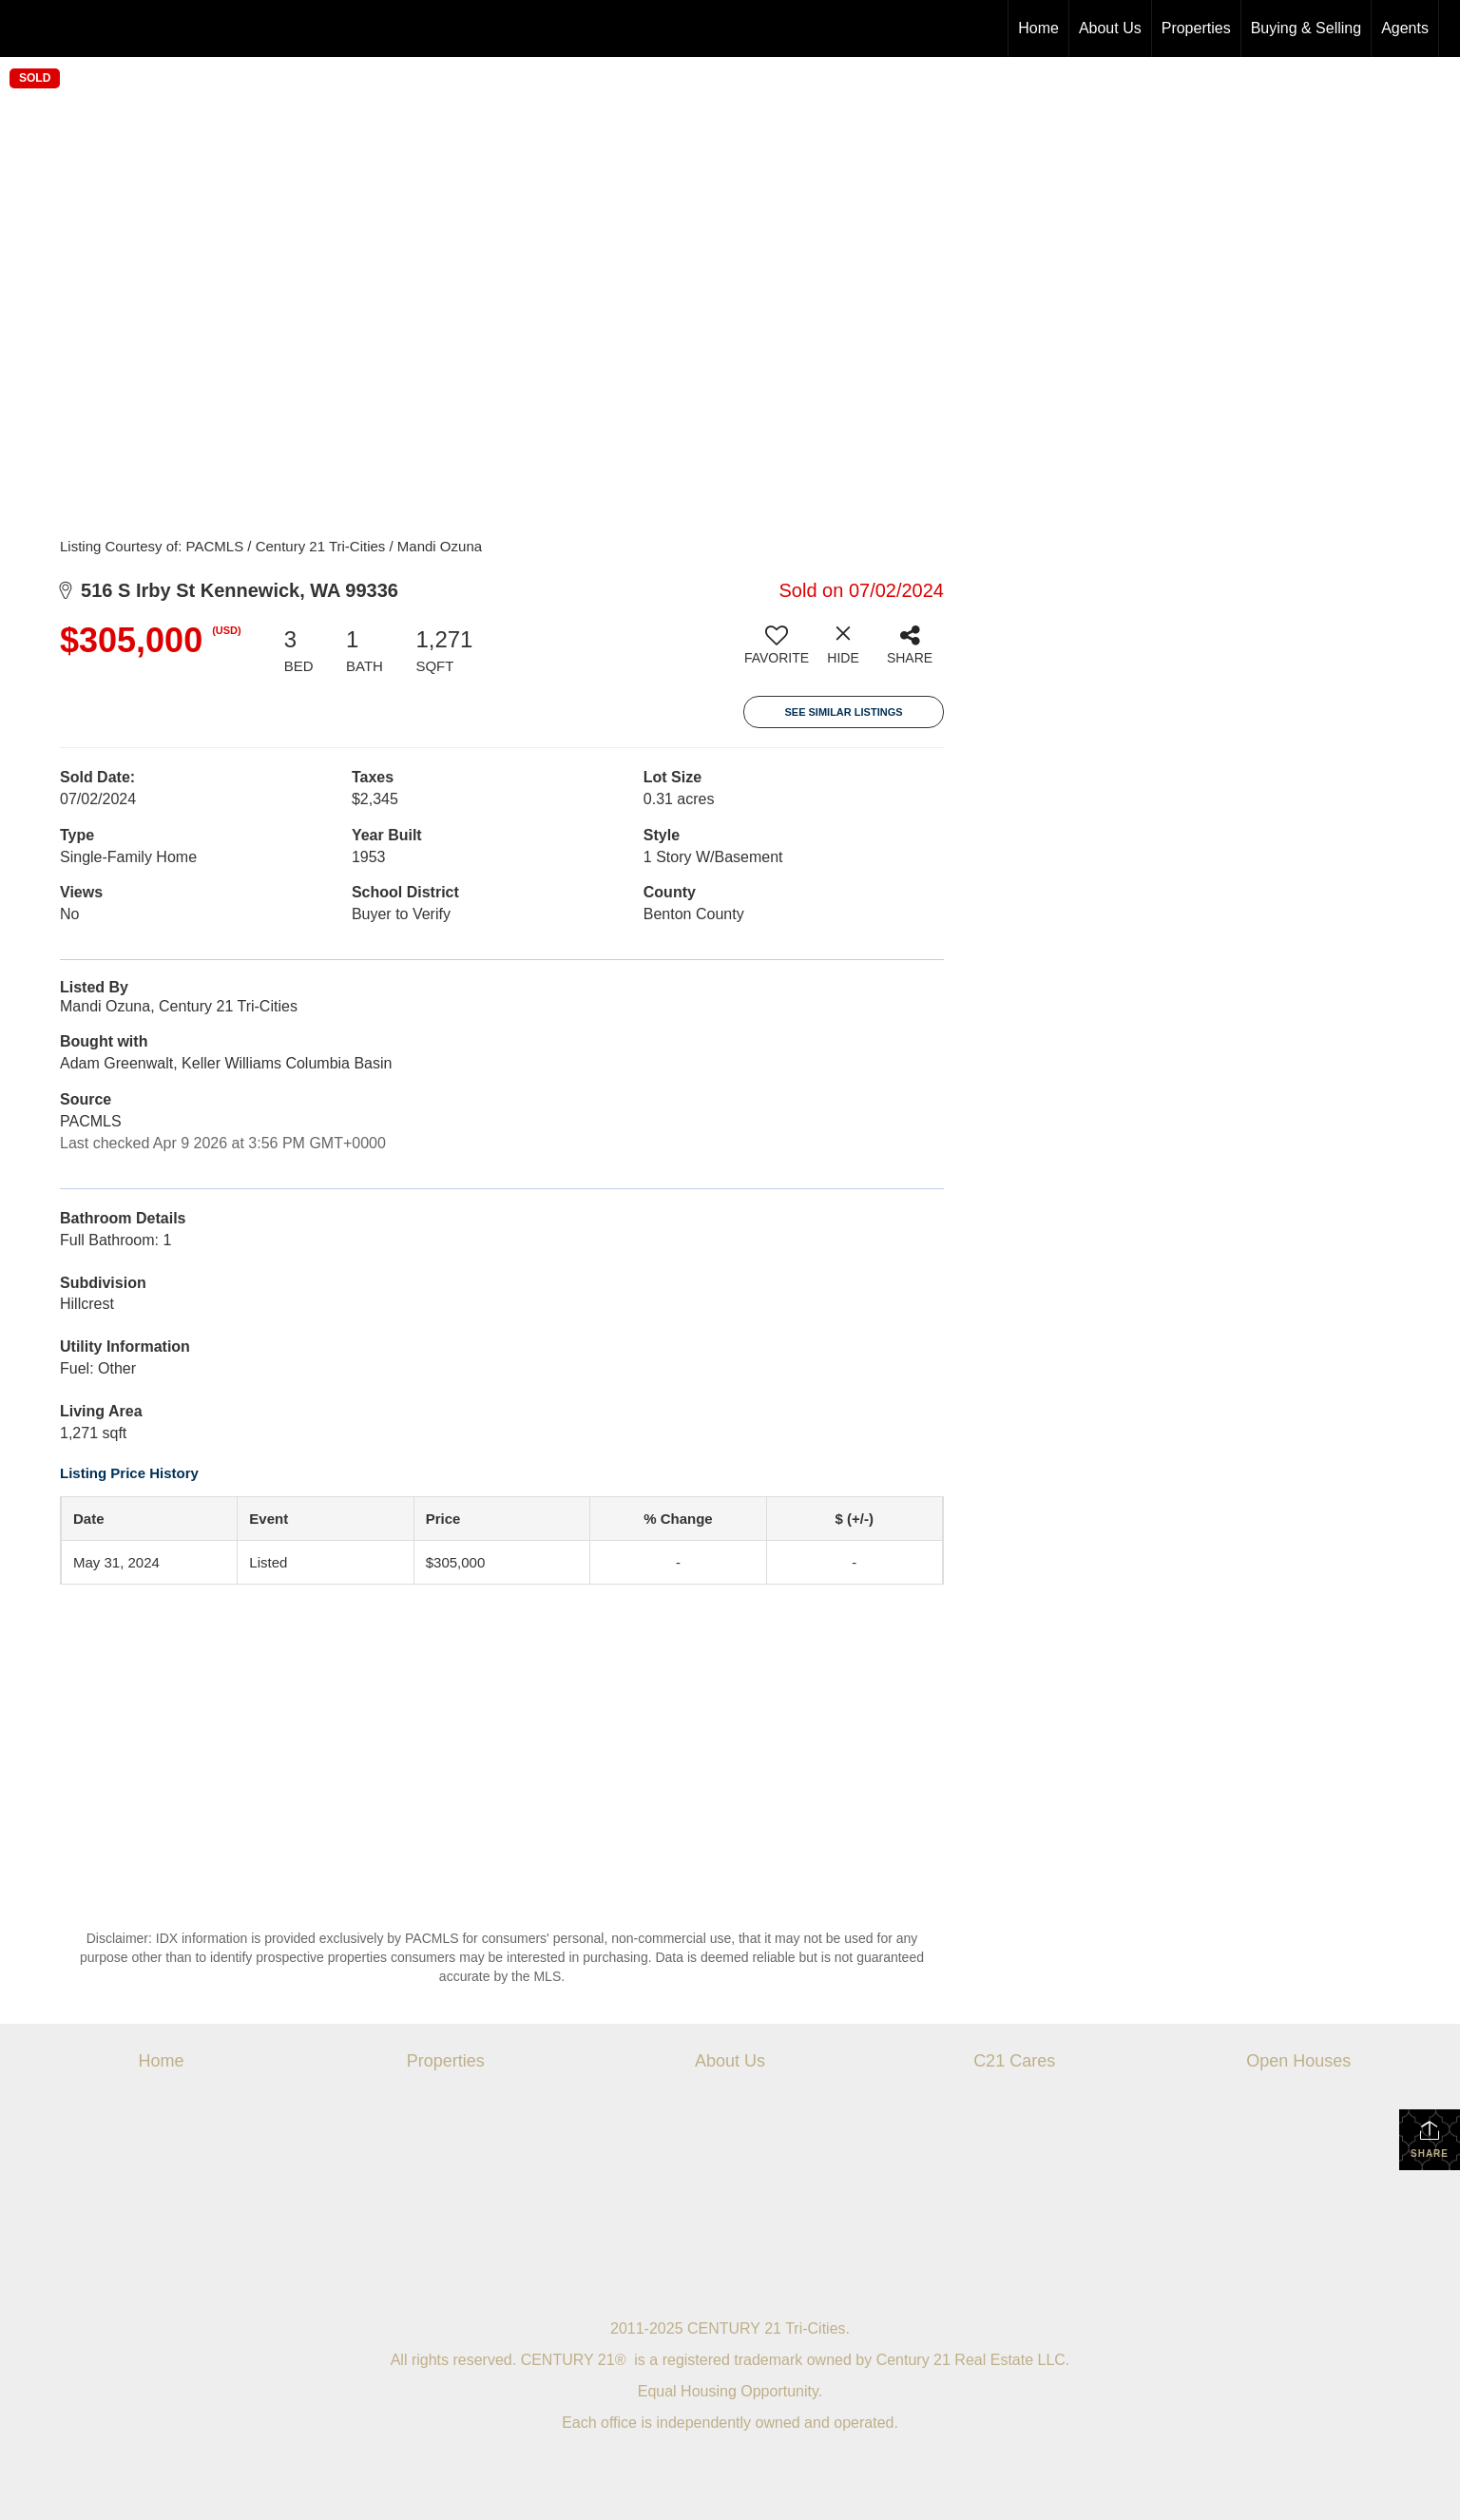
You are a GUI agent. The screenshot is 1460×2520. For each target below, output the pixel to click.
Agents (1405, 28)
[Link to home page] (24, 28)
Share (1430, 2139)
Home (1038, 28)
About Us (1110, 28)
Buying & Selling (1306, 28)
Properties (1196, 28)
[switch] (776, 652)
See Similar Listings (843, 712)
